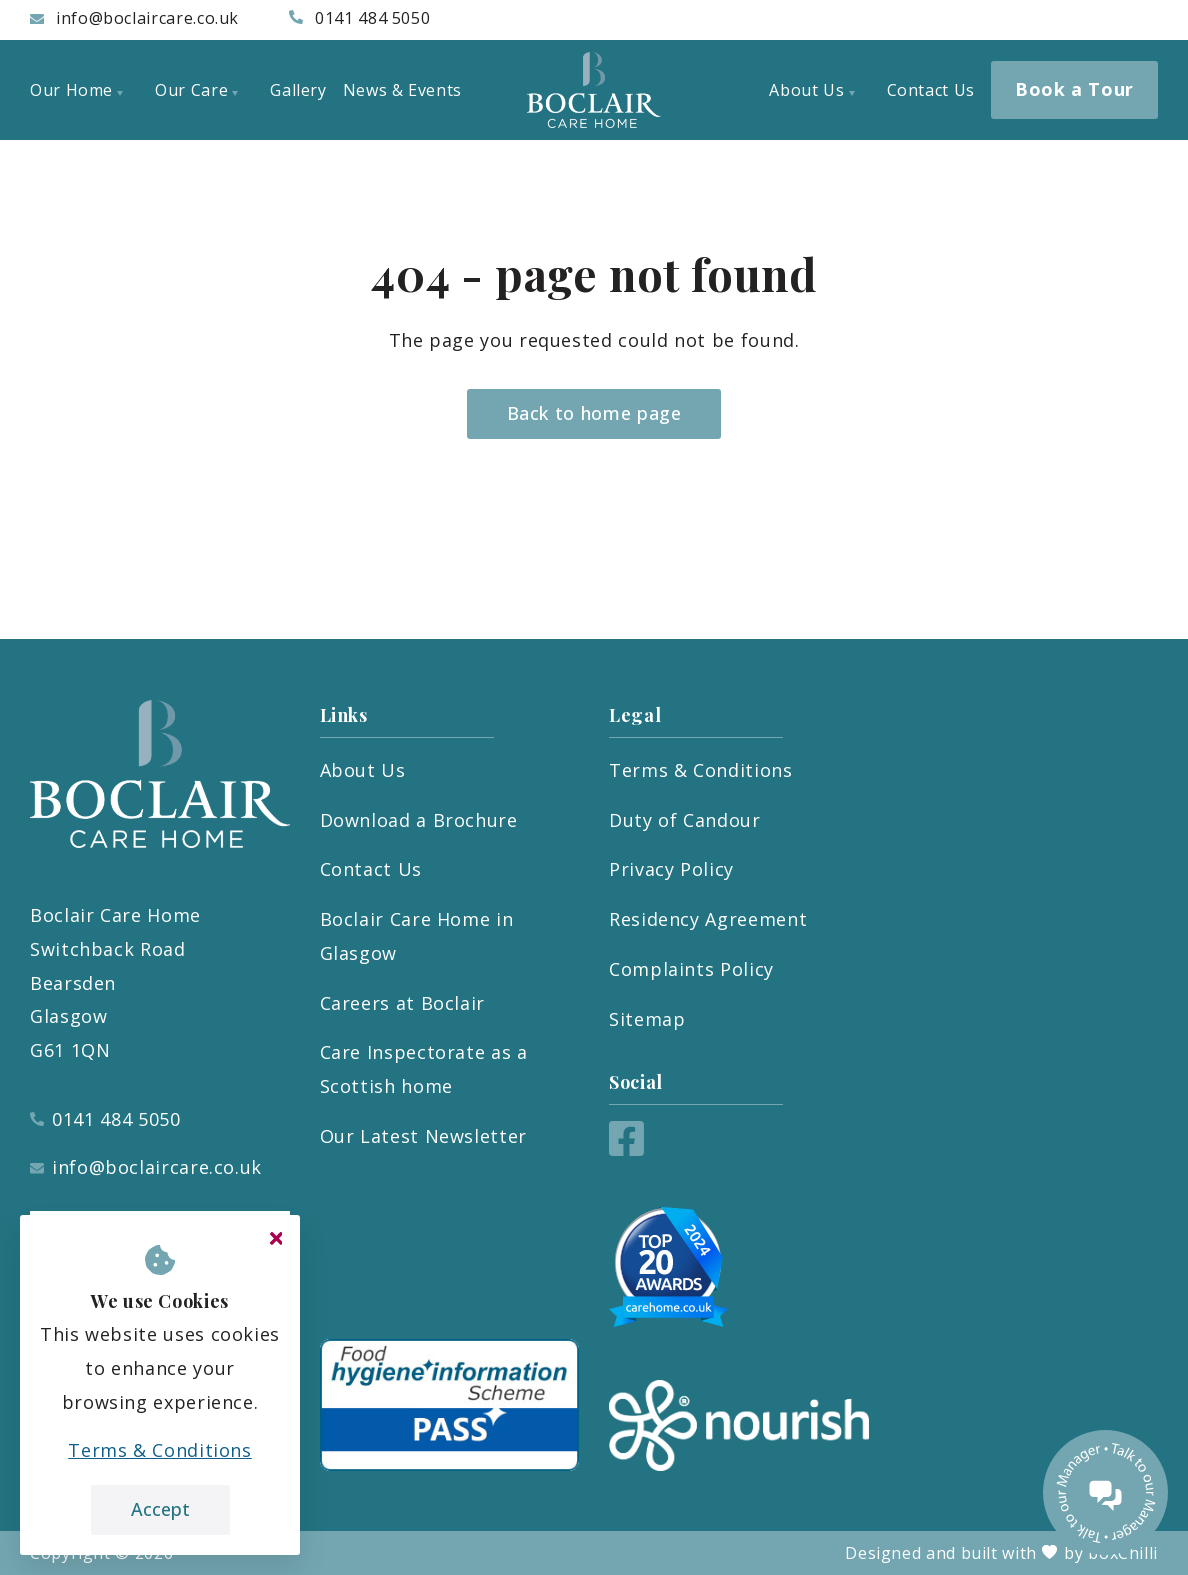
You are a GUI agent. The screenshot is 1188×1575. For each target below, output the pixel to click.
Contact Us (371, 869)
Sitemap (647, 1019)
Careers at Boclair (403, 1003)
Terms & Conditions (701, 770)
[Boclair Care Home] (594, 90)
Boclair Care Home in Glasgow (417, 936)
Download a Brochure (419, 820)
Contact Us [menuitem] (931, 90)
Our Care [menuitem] (196, 90)
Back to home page (594, 413)
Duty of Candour (685, 820)
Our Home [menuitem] (76, 90)
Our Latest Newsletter (423, 1136)
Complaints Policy (691, 969)
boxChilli (1123, 1553)
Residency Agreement (708, 919)
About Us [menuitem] (811, 90)
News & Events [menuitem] (402, 90)
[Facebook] (626, 1149)
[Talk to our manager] (1105, 1492)
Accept (160, 1509)
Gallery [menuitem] (298, 90)
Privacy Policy (671, 869)
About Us (363, 770)
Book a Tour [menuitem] (1074, 89)
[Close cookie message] (276, 1239)
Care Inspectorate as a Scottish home (424, 1069)
